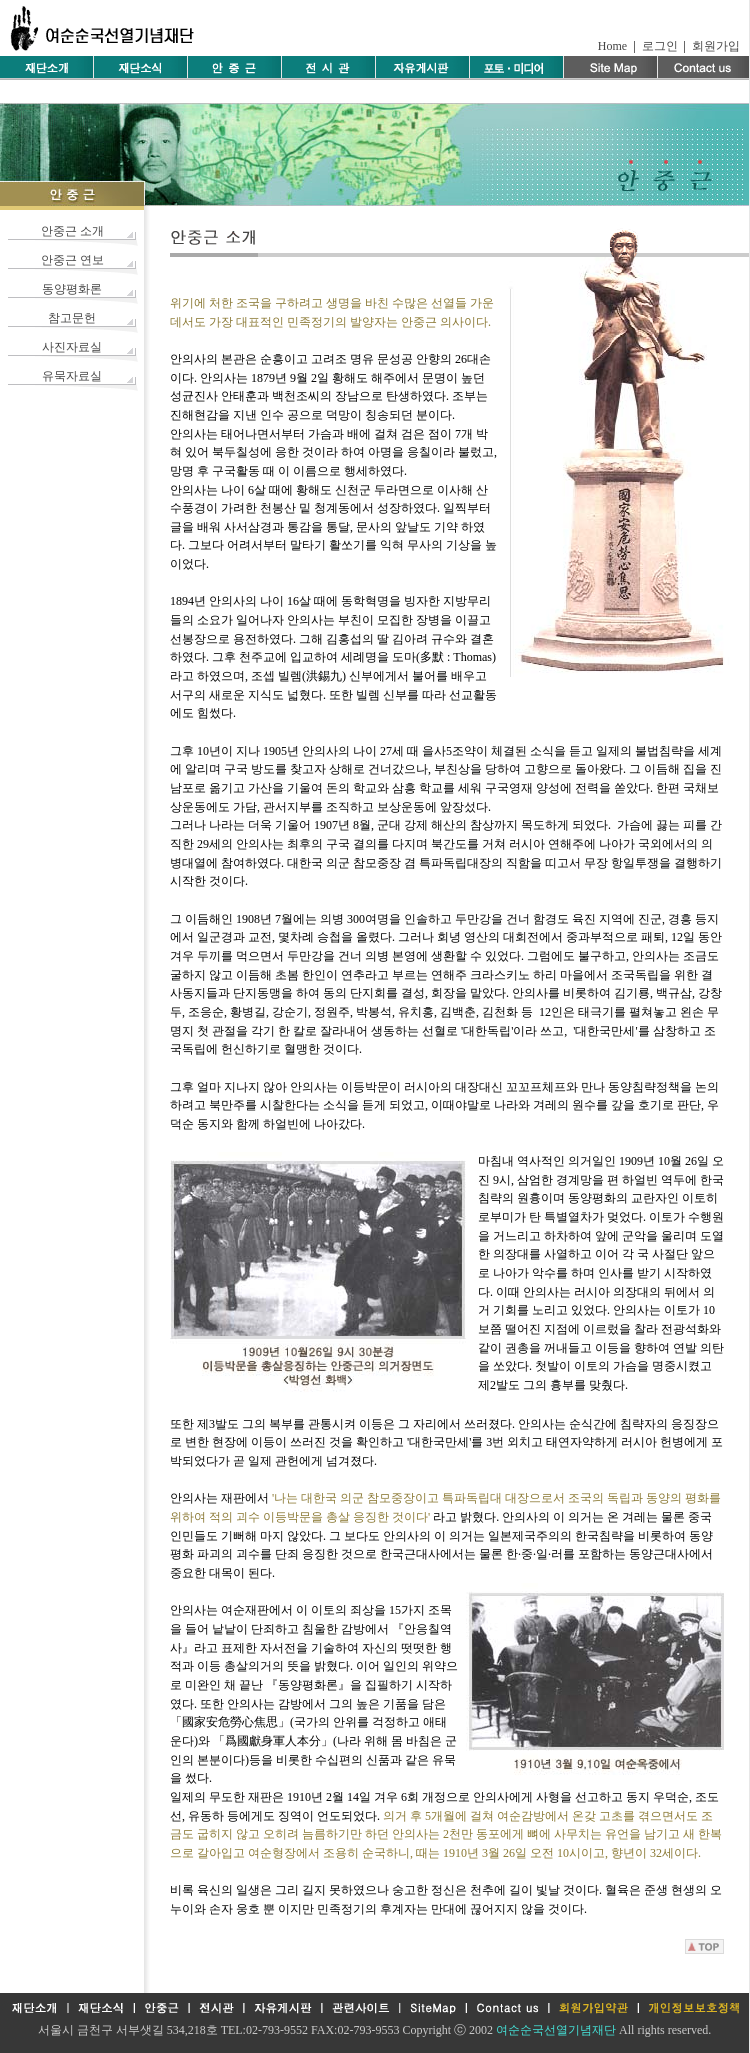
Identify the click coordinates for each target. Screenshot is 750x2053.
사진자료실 (72, 347)
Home (612, 46)
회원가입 (716, 46)
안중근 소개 (72, 231)
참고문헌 (72, 318)
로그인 (660, 46)
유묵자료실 (72, 376)
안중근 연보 (72, 260)
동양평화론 (72, 289)
